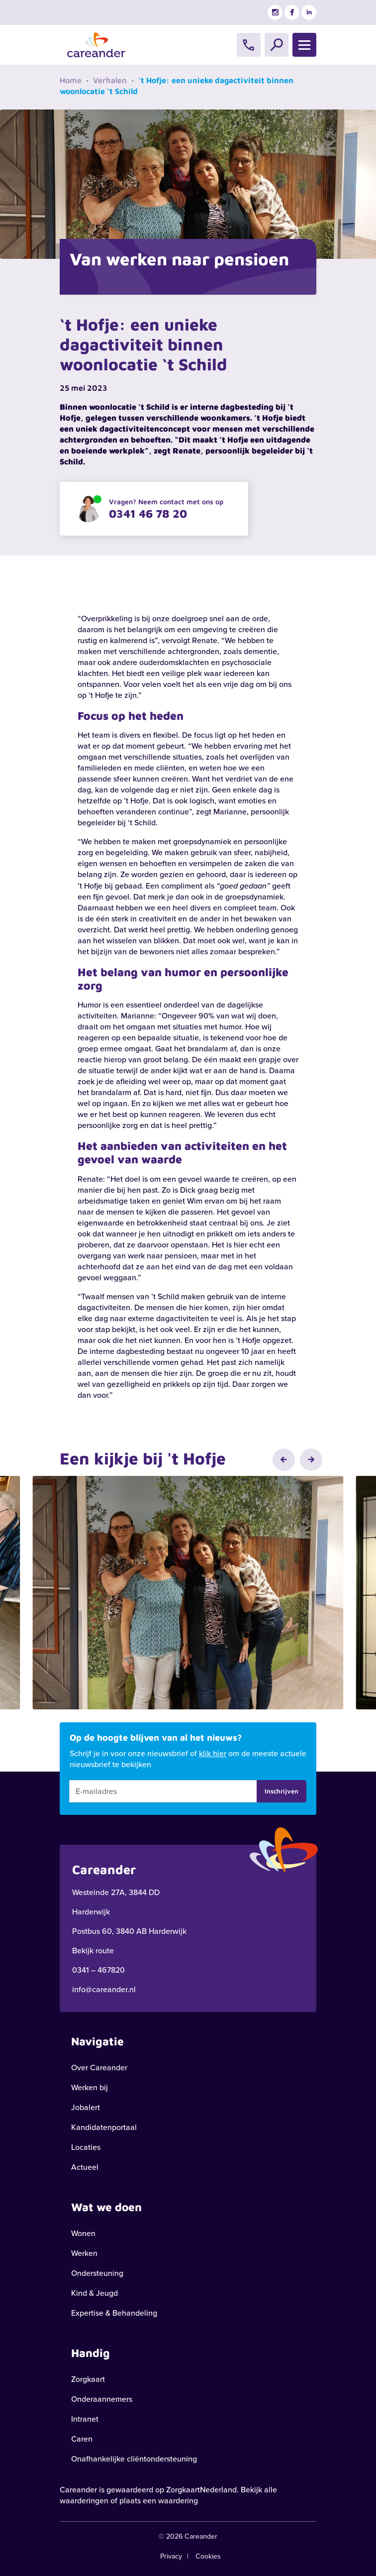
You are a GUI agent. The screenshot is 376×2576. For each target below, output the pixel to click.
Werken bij (89, 2087)
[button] (284, 1460)
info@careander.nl (104, 1989)
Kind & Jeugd (94, 2293)
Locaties (85, 2147)
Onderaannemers (101, 2399)
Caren (82, 2439)
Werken (84, 2253)
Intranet (84, 2419)
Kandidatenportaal (104, 2127)
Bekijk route (93, 1950)
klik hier (212, 1753)
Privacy (171, 2556)
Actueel (84, 2167)
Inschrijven (281, 1791)
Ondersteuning (97, 2273)
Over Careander (99, 2067)
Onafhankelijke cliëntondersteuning (134, 2458)
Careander (78, 2489)
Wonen (83, 2233)
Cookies (208, 2556)
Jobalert (85, 2107)
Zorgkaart (88, 2379)
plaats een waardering (158, 2500)
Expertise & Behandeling (114, 2313)
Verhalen (110, 80)
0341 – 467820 (98, 1970)
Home (71, 80)
